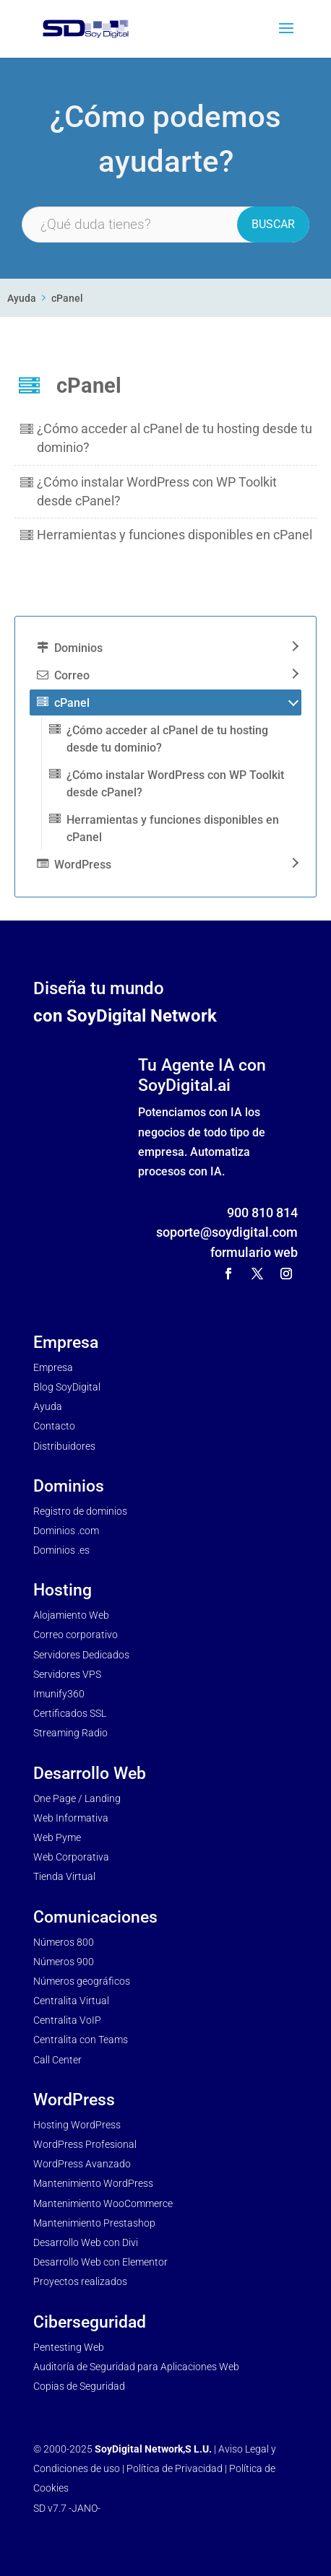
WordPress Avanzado (82, 2164)
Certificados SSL (69, 1713)
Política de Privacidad (174, 2468)
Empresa (53, 1367)
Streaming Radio (70, 1733)
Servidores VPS (67, 1674)
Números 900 (63, 1961)
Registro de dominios (80, 1511)
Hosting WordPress (77, 2125)
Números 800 (63, 1942)
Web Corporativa (71, 1857)
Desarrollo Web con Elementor (100, 2262)
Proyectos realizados (80, 2281)
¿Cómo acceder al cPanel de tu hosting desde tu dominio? (167, 738)
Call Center (57, 2060)
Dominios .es (61, 1550)
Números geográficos (81, 1981)
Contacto (54, 1426)
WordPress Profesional (85, 2144)
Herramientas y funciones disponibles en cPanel (174, 535)
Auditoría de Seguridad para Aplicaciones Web (136, 2366)
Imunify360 (59, 1694)
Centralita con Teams (80, 2039)
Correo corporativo (75, 1634)
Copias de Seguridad (79, 2386)
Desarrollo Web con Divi (85, 2242)
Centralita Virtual (71, 2000)
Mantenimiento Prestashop (94, 2223)
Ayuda (21, 298)
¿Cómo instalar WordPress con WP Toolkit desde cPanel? (175, 783)
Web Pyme (57, 1837)
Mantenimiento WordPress (93, 2183)
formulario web (254, 1252)
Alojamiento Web (71, 1615)
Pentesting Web (68, 2347)
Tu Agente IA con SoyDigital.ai (202, 1075)
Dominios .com (66, 1530)
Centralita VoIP (67, 2020)
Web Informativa (70, 1818)
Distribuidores (64, 1446)
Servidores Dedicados (81, 1655)
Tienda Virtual (64, 1876)
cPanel (67, 298)
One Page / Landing (77, 1798)
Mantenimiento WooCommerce (103, 2203)
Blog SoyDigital (66, 1387)
